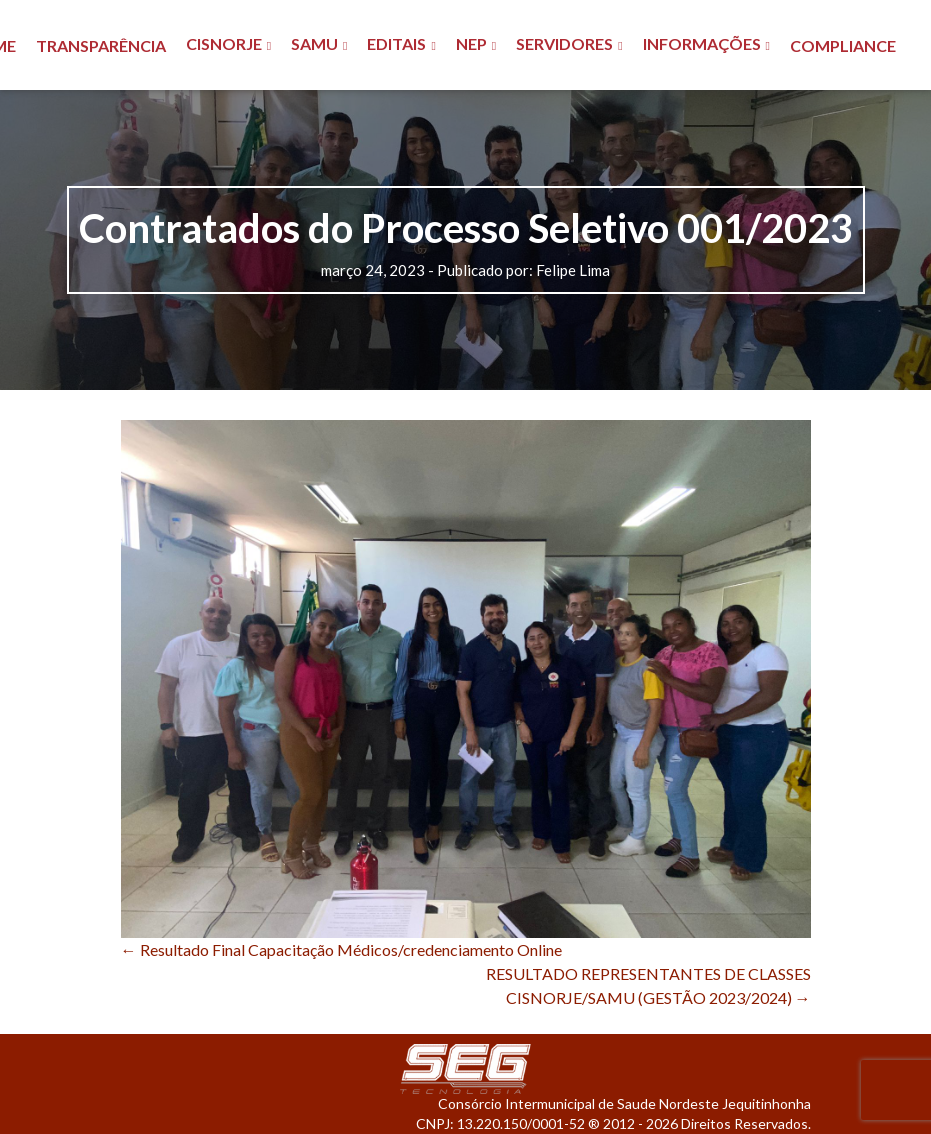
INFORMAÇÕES (702, 43)
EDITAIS (396, 43)
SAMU (314, 43)
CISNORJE (224, 43)
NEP (471, 43)
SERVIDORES (564, 43)
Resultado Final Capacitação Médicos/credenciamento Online (341, 949)
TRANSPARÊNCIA (101, 45)
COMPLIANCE (843, 45)
